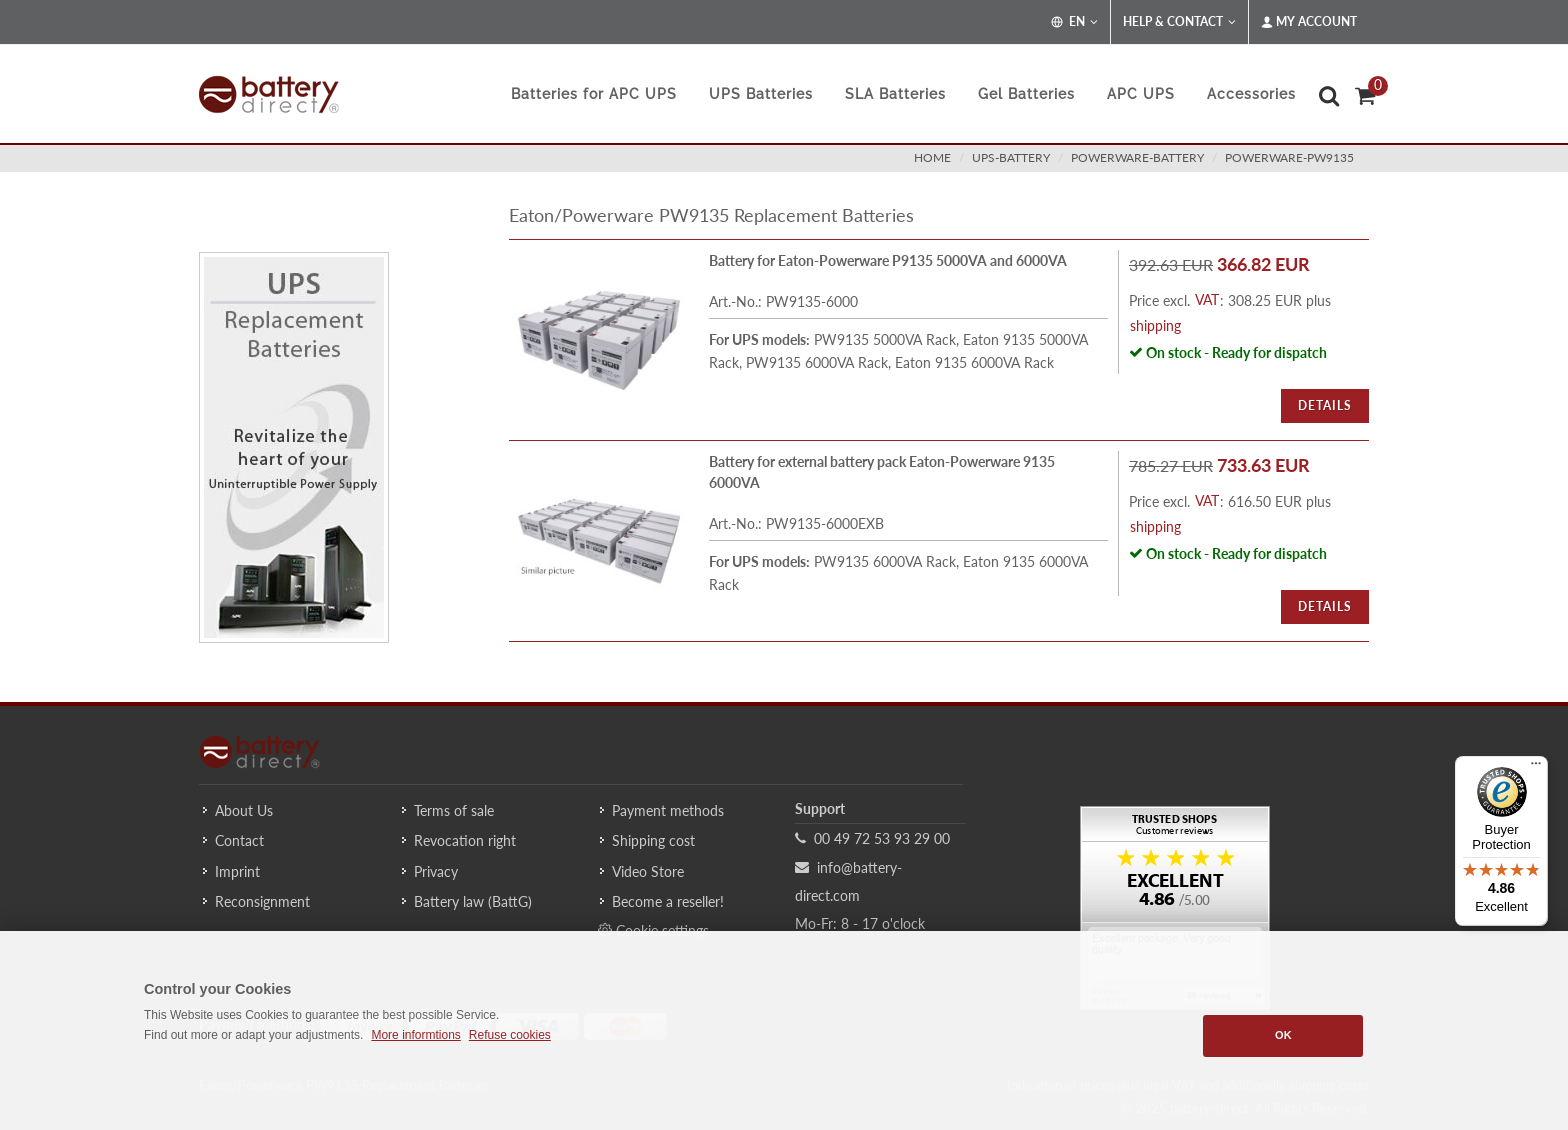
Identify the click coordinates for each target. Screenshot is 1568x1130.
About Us (244, 810)
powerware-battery (1137, 157)
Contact (239, 840)
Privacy (436, 871)
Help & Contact (1179, 22)
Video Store (648, 871)
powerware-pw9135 (1289, 157)
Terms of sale (454, 810)
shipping (1155, 325)
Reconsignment (262, 901)
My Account (1309, 22)
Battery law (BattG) (473, 901)
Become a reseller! (668, 901)
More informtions (415, 1035)
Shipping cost (653, 840)
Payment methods (668, 810)
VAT (1207, 299)
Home (932, 157)
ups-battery (1011, 157)
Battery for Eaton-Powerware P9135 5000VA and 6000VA (888, 260)
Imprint (237, 871)
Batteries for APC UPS (594, 94)
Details (1325, 405)
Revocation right (465, 840)
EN (1074, 22)
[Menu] (1536, 768)
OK (1283, 1035)
